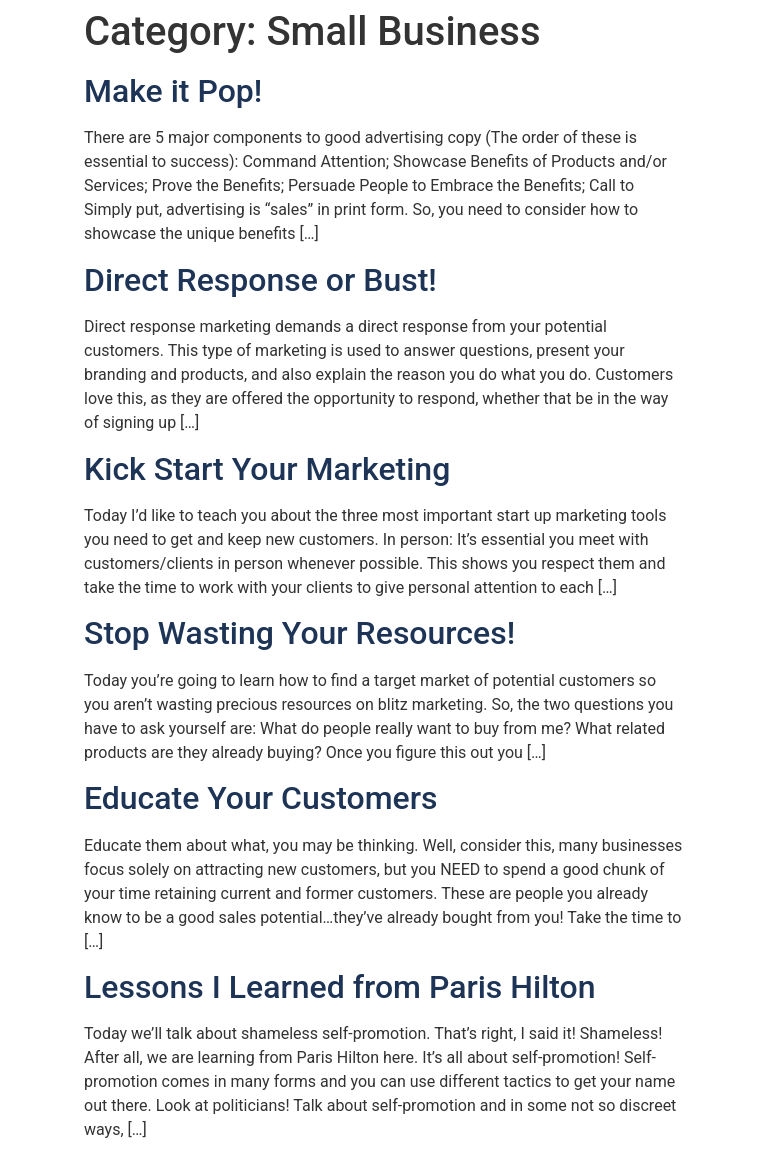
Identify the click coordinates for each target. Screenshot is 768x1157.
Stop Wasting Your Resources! (299, 633)
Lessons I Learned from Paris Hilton (340, 987)
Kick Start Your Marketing (267, 469)
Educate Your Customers (260, 798)
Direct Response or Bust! (260, 280)
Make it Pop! (173, 91)
